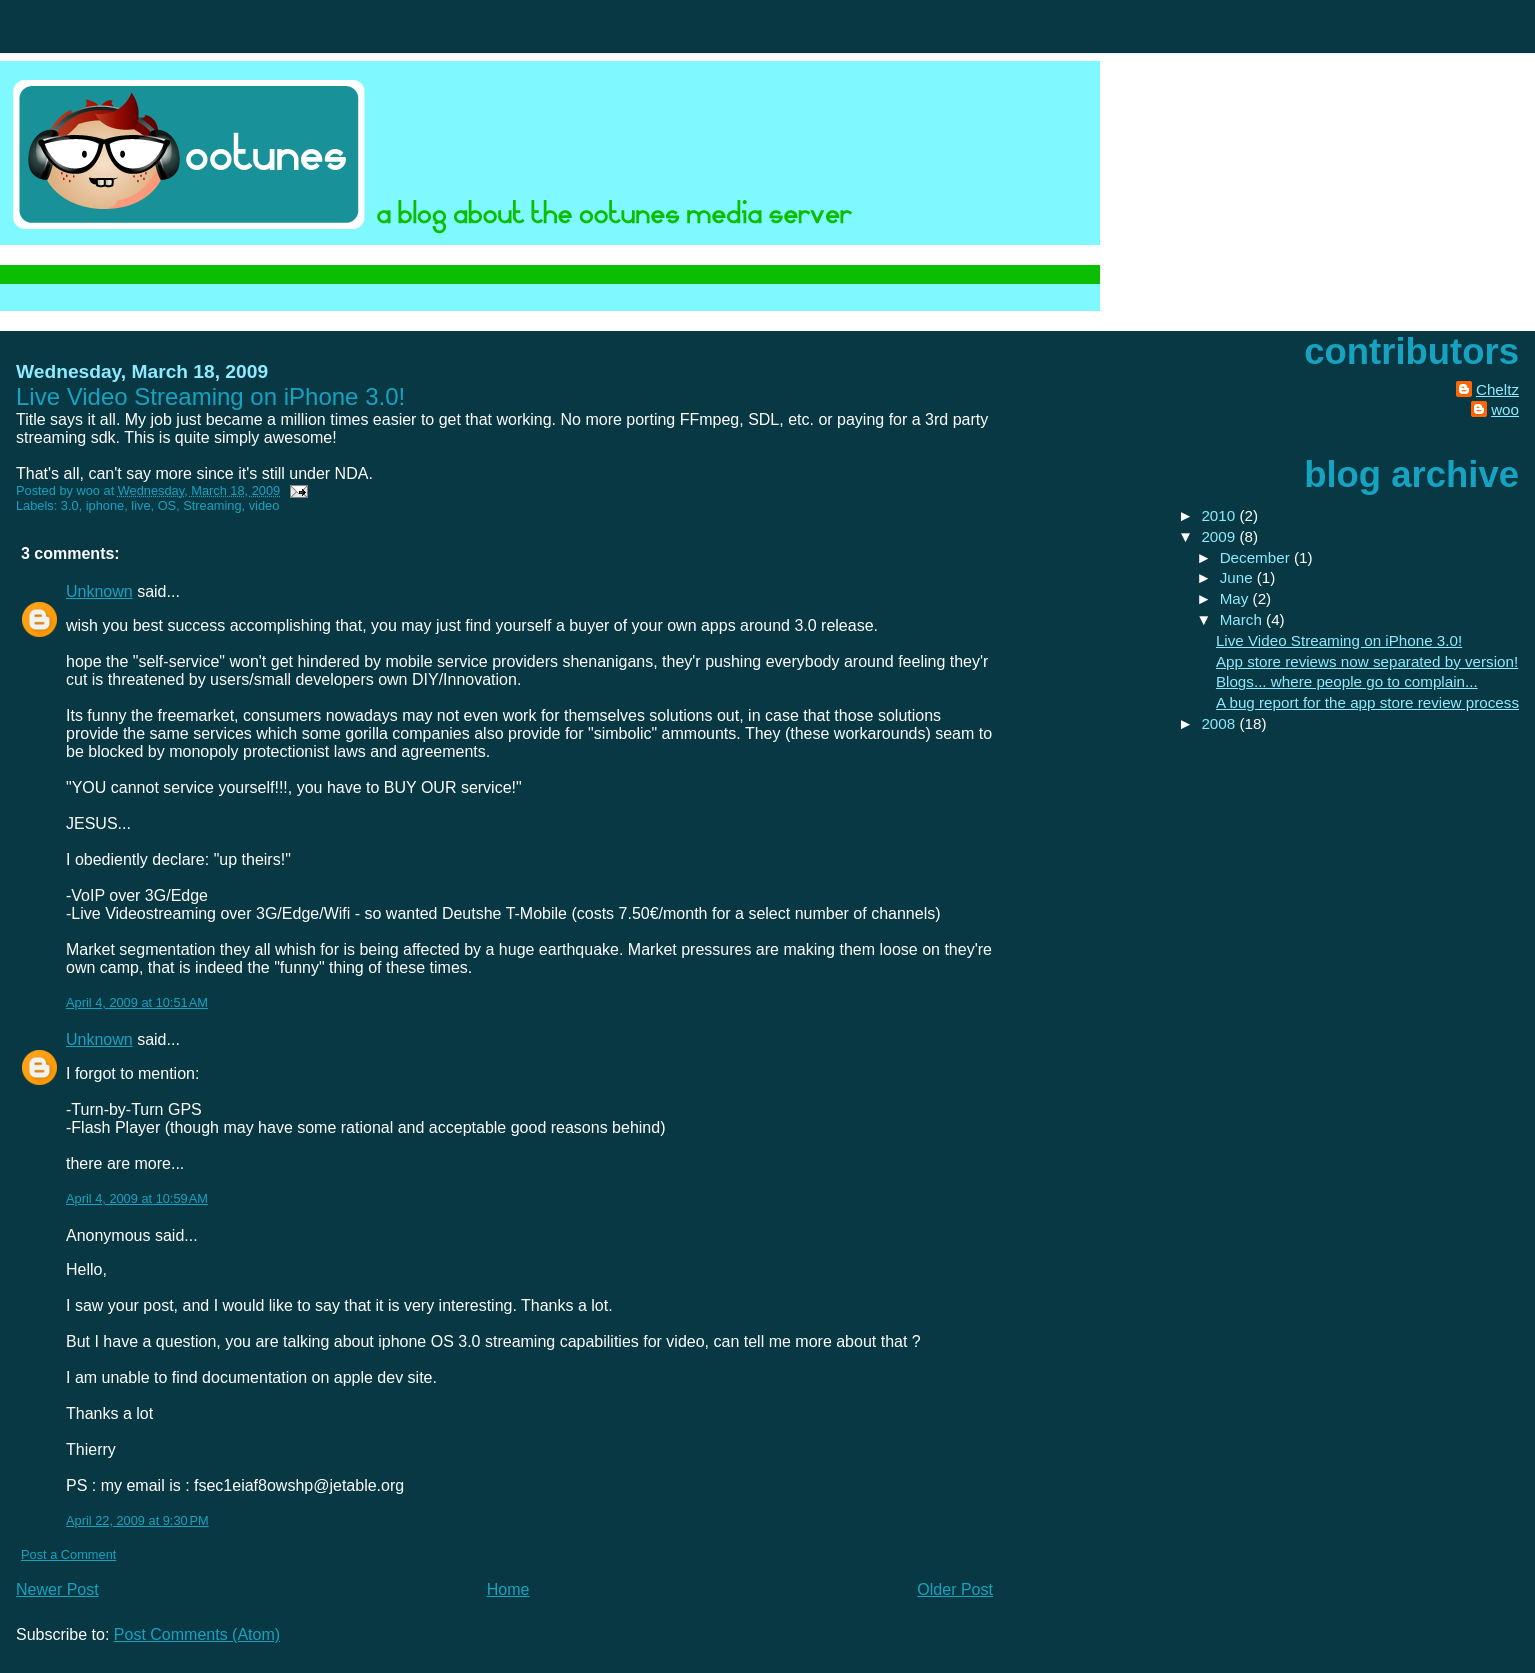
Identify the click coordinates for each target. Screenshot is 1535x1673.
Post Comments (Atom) (197, 1634)
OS (167, 505)
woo (1505, 409)
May (1236, 598)
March (1243, 619)
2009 (1220, 536)
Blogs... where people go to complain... (1347, 681)
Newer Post (57, 1589)
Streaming (212, 505)
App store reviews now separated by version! (1367, 661)
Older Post (955, 1589)
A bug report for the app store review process (1367, 702)
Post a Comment (68, 1554)
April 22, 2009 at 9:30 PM (137, 1520)
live (140, 505)
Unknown (99, 591)
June (1238, 577)
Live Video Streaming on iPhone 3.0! (1339, 640)
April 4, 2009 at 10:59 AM (137, 1198)
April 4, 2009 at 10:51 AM (137, 1002)
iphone (105, 505)
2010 (1220, 515)
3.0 (70, 505)
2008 (1220, 723)
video (264, 505)
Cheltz (1497, 389)
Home (508, 1589)
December (1257, 557)
